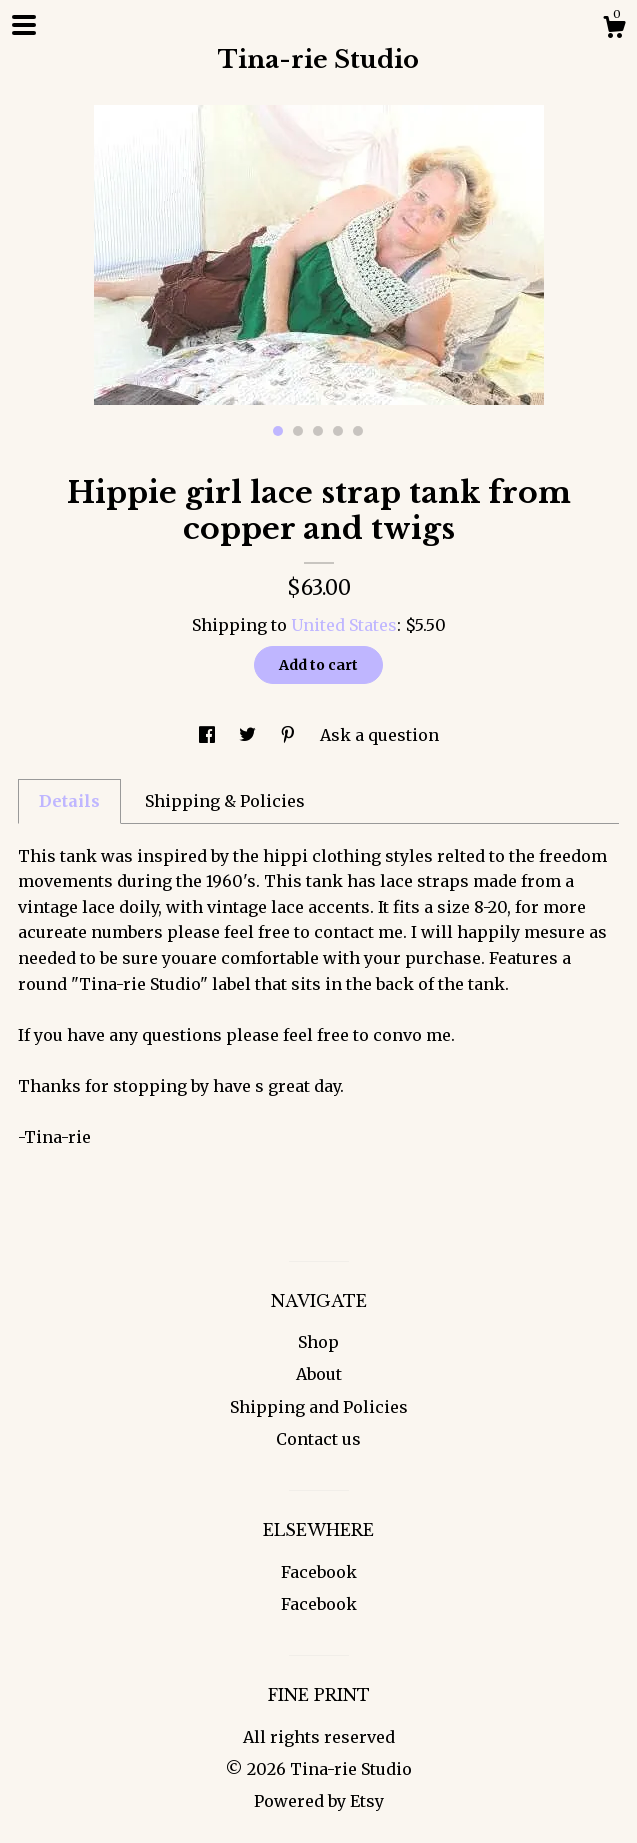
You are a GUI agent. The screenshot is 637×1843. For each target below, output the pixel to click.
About (319, 1374)
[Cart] (614, 30)
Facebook (319, 1572)
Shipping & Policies (225, 801)
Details (69, 801)
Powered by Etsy (319, 1801)
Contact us (318, 1439)
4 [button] (338, 431)
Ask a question (379, 735)
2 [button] (298, 431)
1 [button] (278, 431)
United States (344, 625)
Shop (318, 1342)
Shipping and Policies (319, 1407)
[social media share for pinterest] (290, 735)
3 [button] (318, 431)
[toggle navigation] (24, 25)
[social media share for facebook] (209, 735)
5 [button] (358, 431)
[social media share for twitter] (249, 735)
